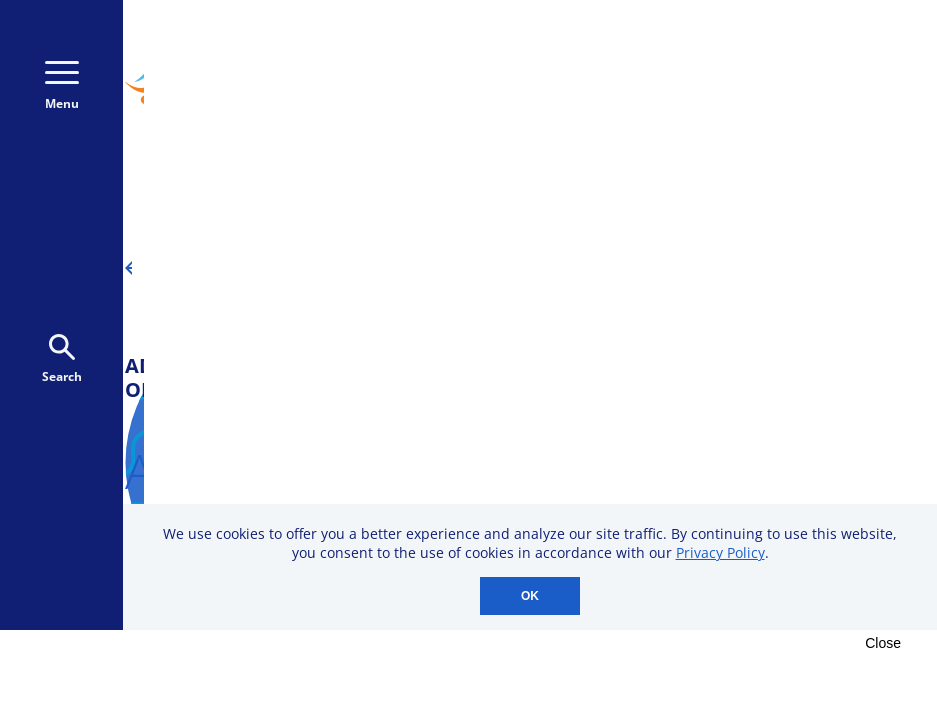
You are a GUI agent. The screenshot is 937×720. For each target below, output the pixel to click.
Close (883, 643)
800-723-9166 (818, 47)
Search (62, 359)
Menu (62, 86)
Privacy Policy (720, 552)
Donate (814, 102)
